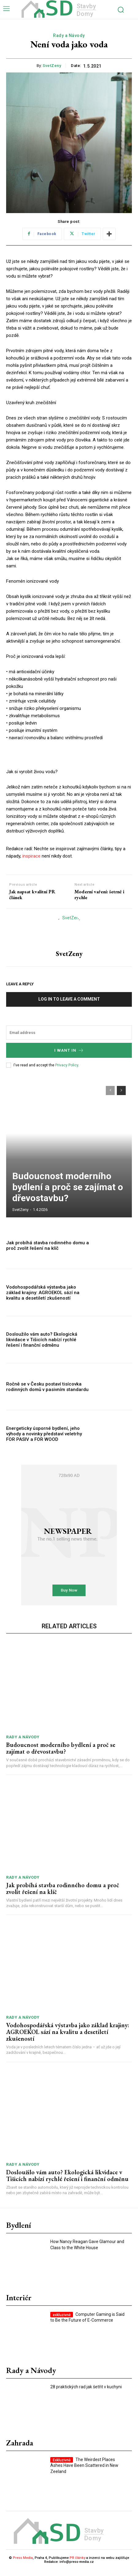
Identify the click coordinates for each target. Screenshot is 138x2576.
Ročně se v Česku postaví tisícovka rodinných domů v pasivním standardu (47, 1392)
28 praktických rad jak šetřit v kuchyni (86, 2392)
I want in (69, 1056)
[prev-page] (110, 1096)
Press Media (23, 2564)
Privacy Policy (66, 1071)
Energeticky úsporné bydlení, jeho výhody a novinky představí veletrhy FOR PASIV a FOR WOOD (44, 1440)
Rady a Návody (69, 35)
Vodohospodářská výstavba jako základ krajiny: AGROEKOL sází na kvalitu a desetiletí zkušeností (42, 1298)
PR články (77, 2564)
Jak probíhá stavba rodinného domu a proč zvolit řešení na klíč (47, 1251)
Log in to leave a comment (69, 1005)
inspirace (31, 862)
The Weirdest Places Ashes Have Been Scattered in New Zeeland (84, 2471)
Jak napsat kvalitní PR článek (32, 900)
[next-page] (121, 1096)
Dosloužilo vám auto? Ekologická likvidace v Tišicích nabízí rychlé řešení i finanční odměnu (41, 1346)
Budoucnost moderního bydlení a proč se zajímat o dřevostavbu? (67, 1193)
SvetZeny (52, 65)
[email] (69, 1039)
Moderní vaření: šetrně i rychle (99, 900)
